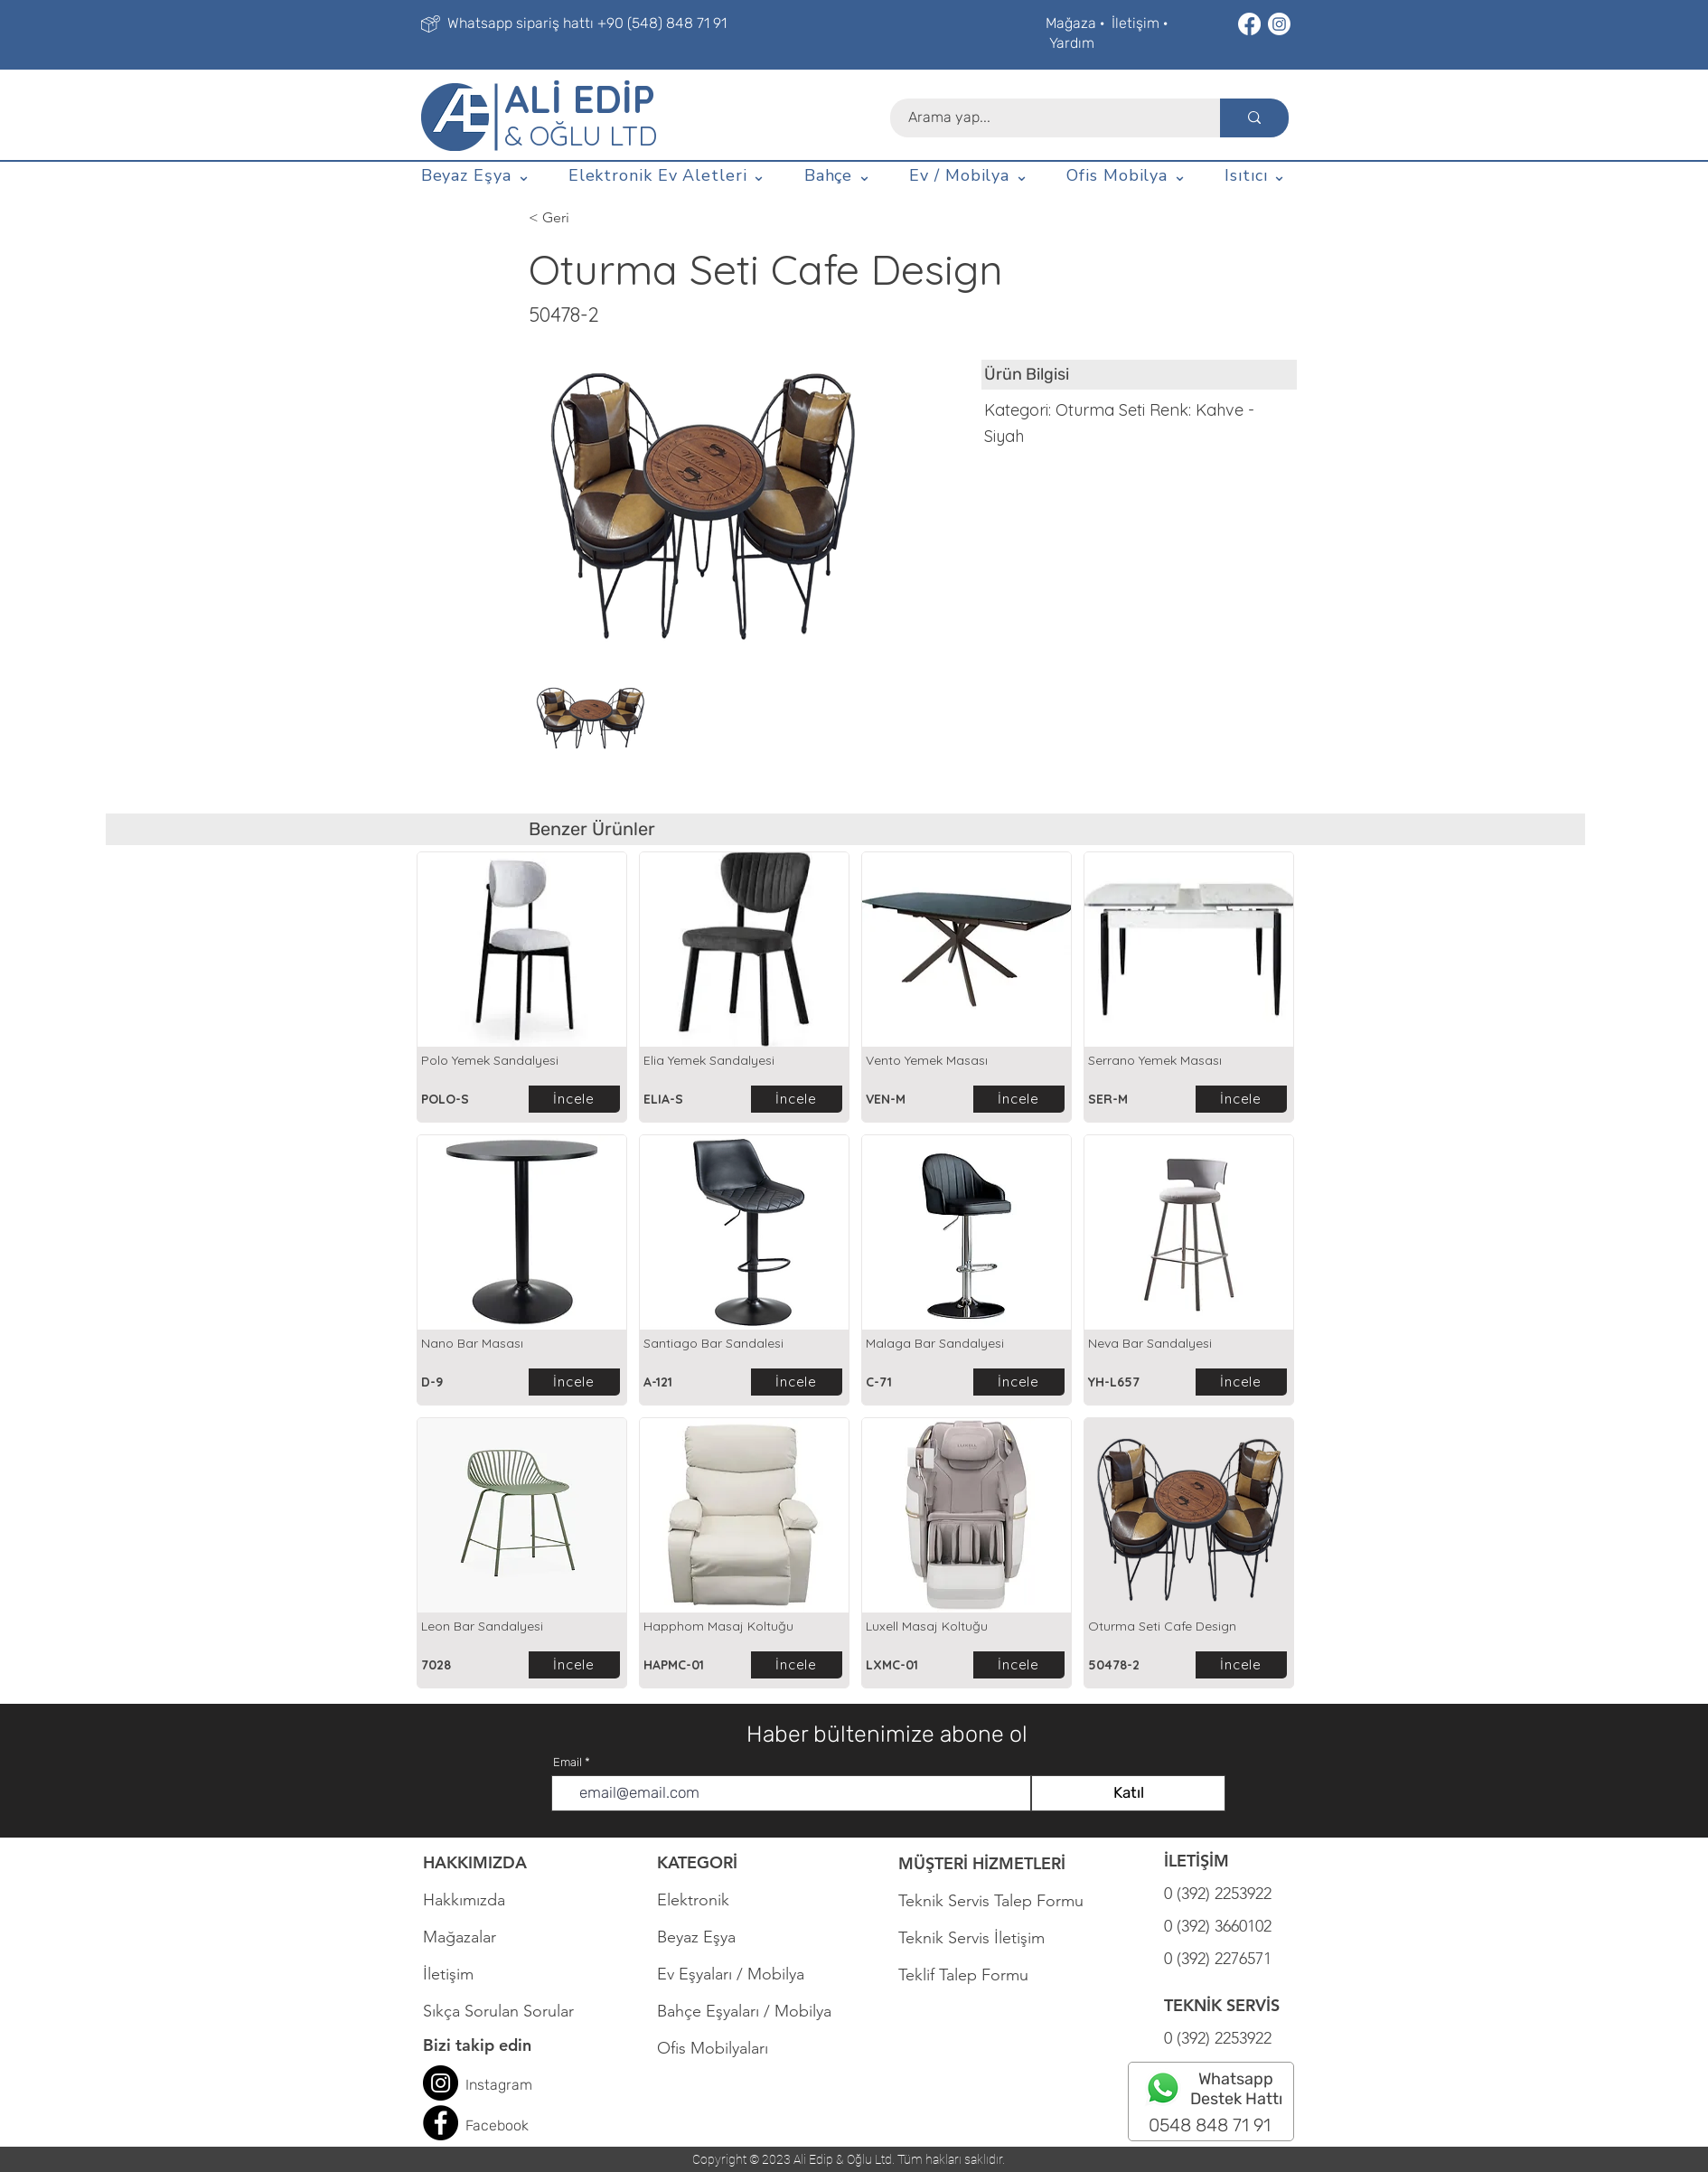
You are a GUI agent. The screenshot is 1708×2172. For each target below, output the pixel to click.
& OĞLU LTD (580, 135)
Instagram (498, 2084)
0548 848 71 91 (1210, 2125)
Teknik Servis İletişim (971, 1938)
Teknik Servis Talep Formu (991, 1901)
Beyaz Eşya (705, 1937)
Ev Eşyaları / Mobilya (730, 1974)
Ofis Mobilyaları (712, 2048)
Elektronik (693, 1900)
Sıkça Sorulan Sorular (498, 2011)
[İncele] (574, 1099)
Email (567, 1762)
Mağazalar (459, 1937)
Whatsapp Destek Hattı (1236, 2089)
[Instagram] (1279, 24)
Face (481, 2125)
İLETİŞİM (1196, 1860)
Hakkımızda (464, 1900)
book (513, 2125)
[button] (475, 176)
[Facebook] (1249, 24)
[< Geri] (588, 218)
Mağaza (1071, 23)
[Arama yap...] (1045, 118)
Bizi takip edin (477, 2045)
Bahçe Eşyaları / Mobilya (744, 2011)
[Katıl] (1128, 1793)
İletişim (1135, 23)
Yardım (1071, 43)
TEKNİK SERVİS (1222, 2005)
